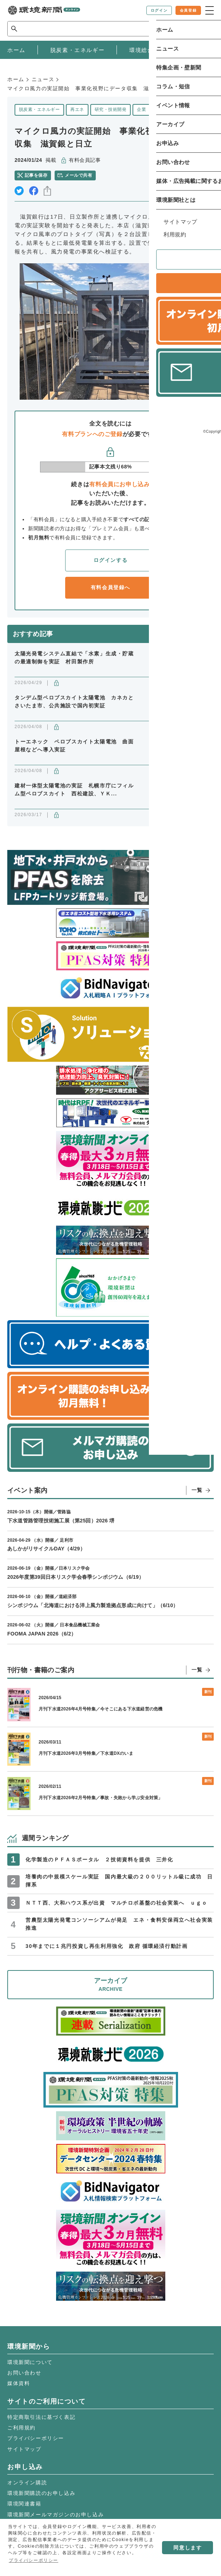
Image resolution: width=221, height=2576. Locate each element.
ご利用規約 (21, 2428)
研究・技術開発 (110, 109)
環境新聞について (30, 2362)
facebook (33, 190)
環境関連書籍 (24, 2504)
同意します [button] (187, 2548)
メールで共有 (78, 175)
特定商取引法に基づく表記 (41, 2417)
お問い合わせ (24, 2373)
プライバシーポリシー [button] (33, 2560)
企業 (141, 109)
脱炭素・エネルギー (39, 109)
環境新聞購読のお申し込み (41, 2493)
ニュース (43, 79)
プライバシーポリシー (35, 2438)
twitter (19, 190)
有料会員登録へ (110, 587)
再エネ (77, 109)
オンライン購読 (27, 2482)
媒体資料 (18, 2383)
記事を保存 (36, 175)
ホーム (15, 79)
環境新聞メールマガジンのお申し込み (55, 2514)
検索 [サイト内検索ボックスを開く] (200, 28)
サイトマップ (24, 2449)
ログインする (111, 560)
